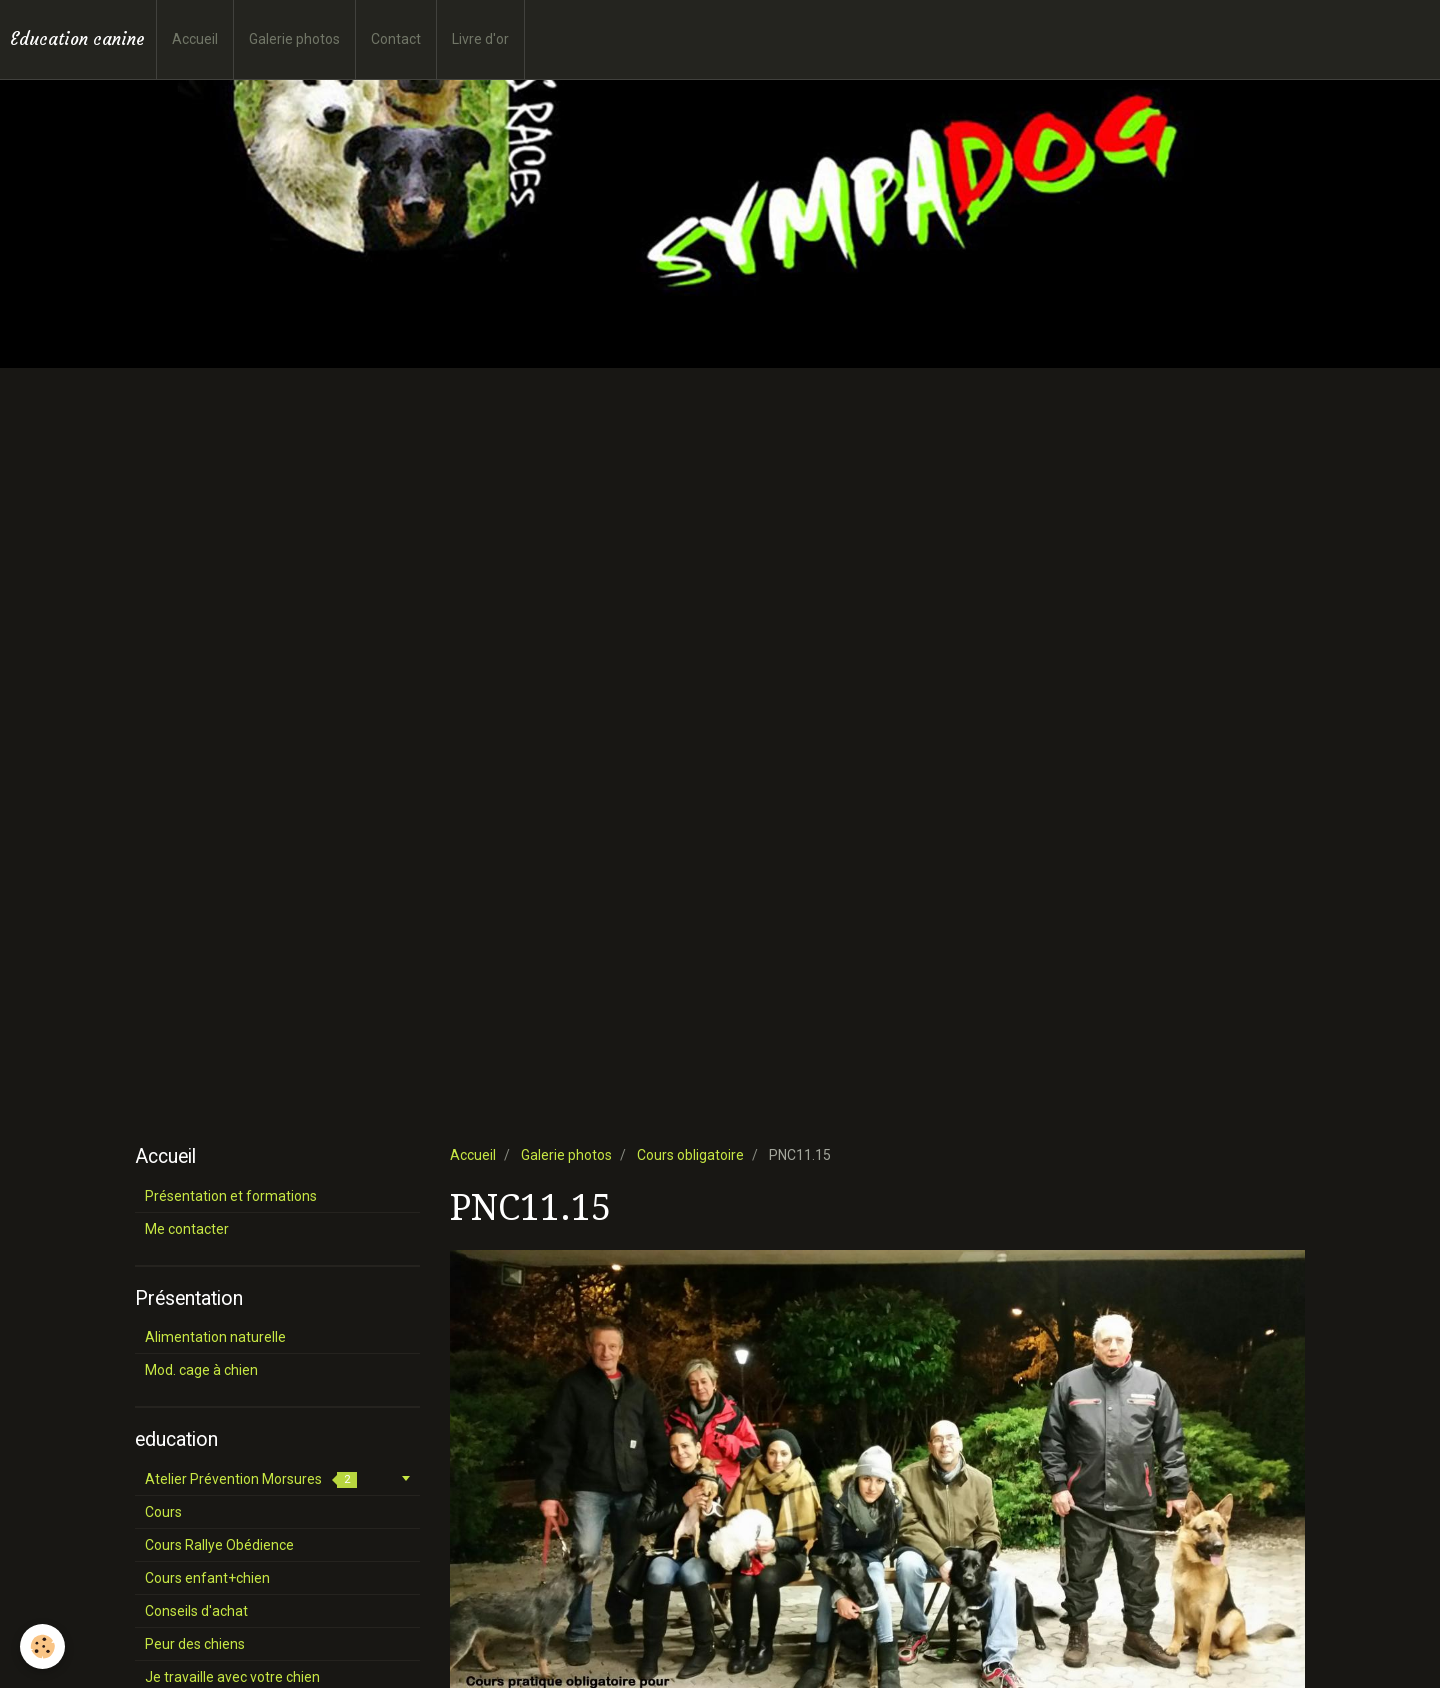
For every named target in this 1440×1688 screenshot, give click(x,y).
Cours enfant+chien (207, 1578)
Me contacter (187, 1229)
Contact (396, 39)
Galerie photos (294, 39)
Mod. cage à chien (201, 1370)
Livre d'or (480, 39)
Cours (163, 1512)
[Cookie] (42, 1646)
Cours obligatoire (690, 1155)
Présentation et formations (231, 1196)
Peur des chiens (195, 1644)
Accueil (195, 39)
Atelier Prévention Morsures (251, 1479)
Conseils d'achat (196, 1611)
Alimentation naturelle (215, 1337)
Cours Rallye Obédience (219, 1545)
